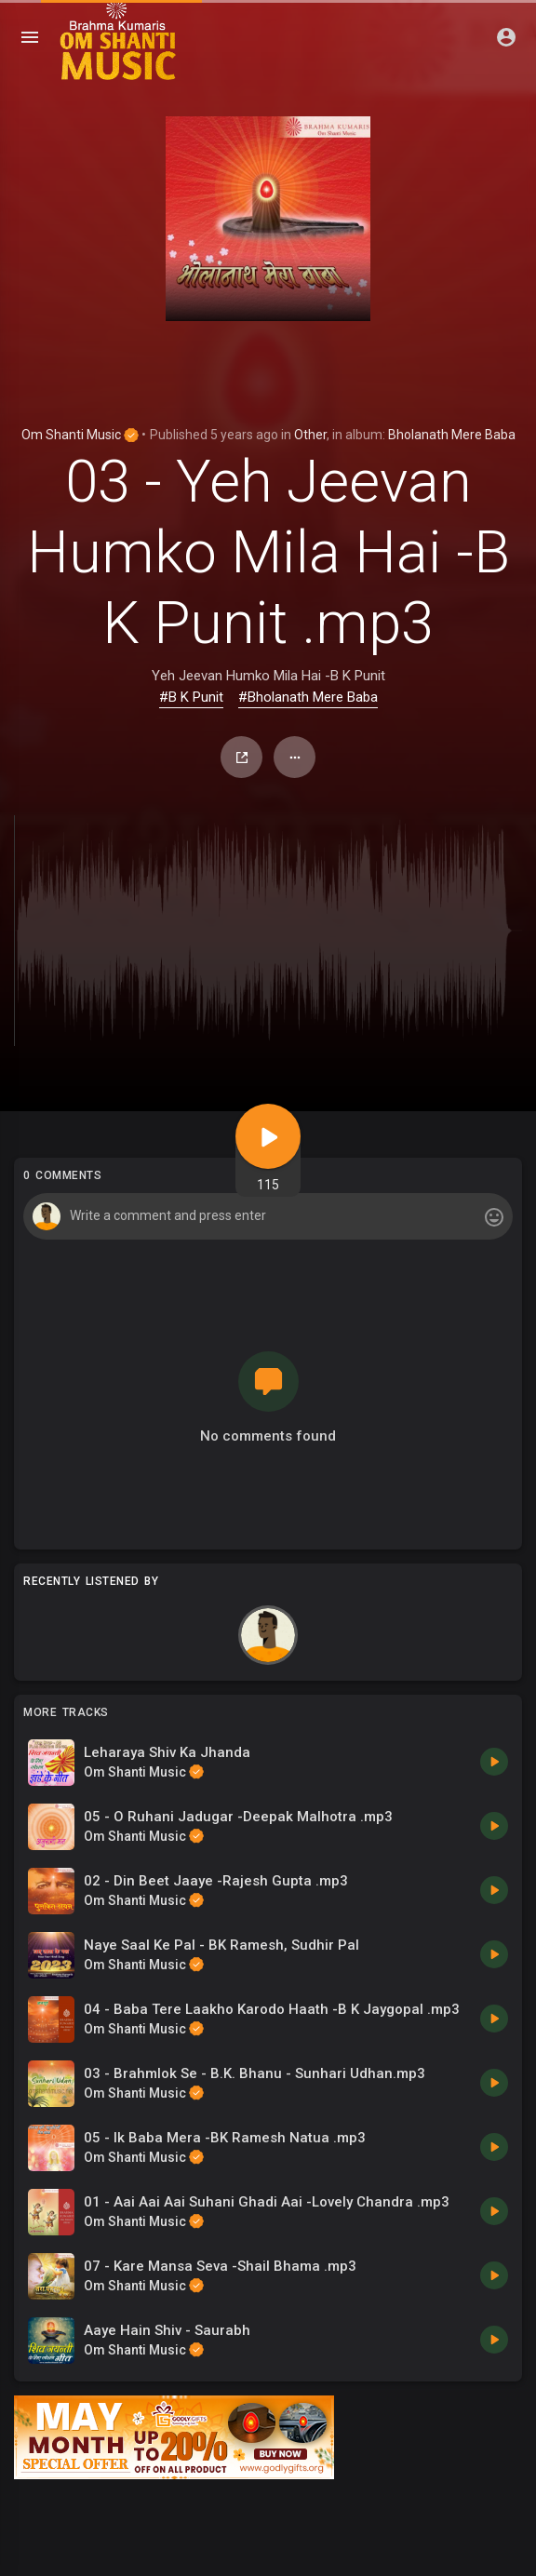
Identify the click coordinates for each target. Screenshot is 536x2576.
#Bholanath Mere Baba (308, 697)
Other (310, 434)
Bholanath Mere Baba (452, 434)
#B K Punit (191, 697)
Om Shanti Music (80, 434)
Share (241, 757)
